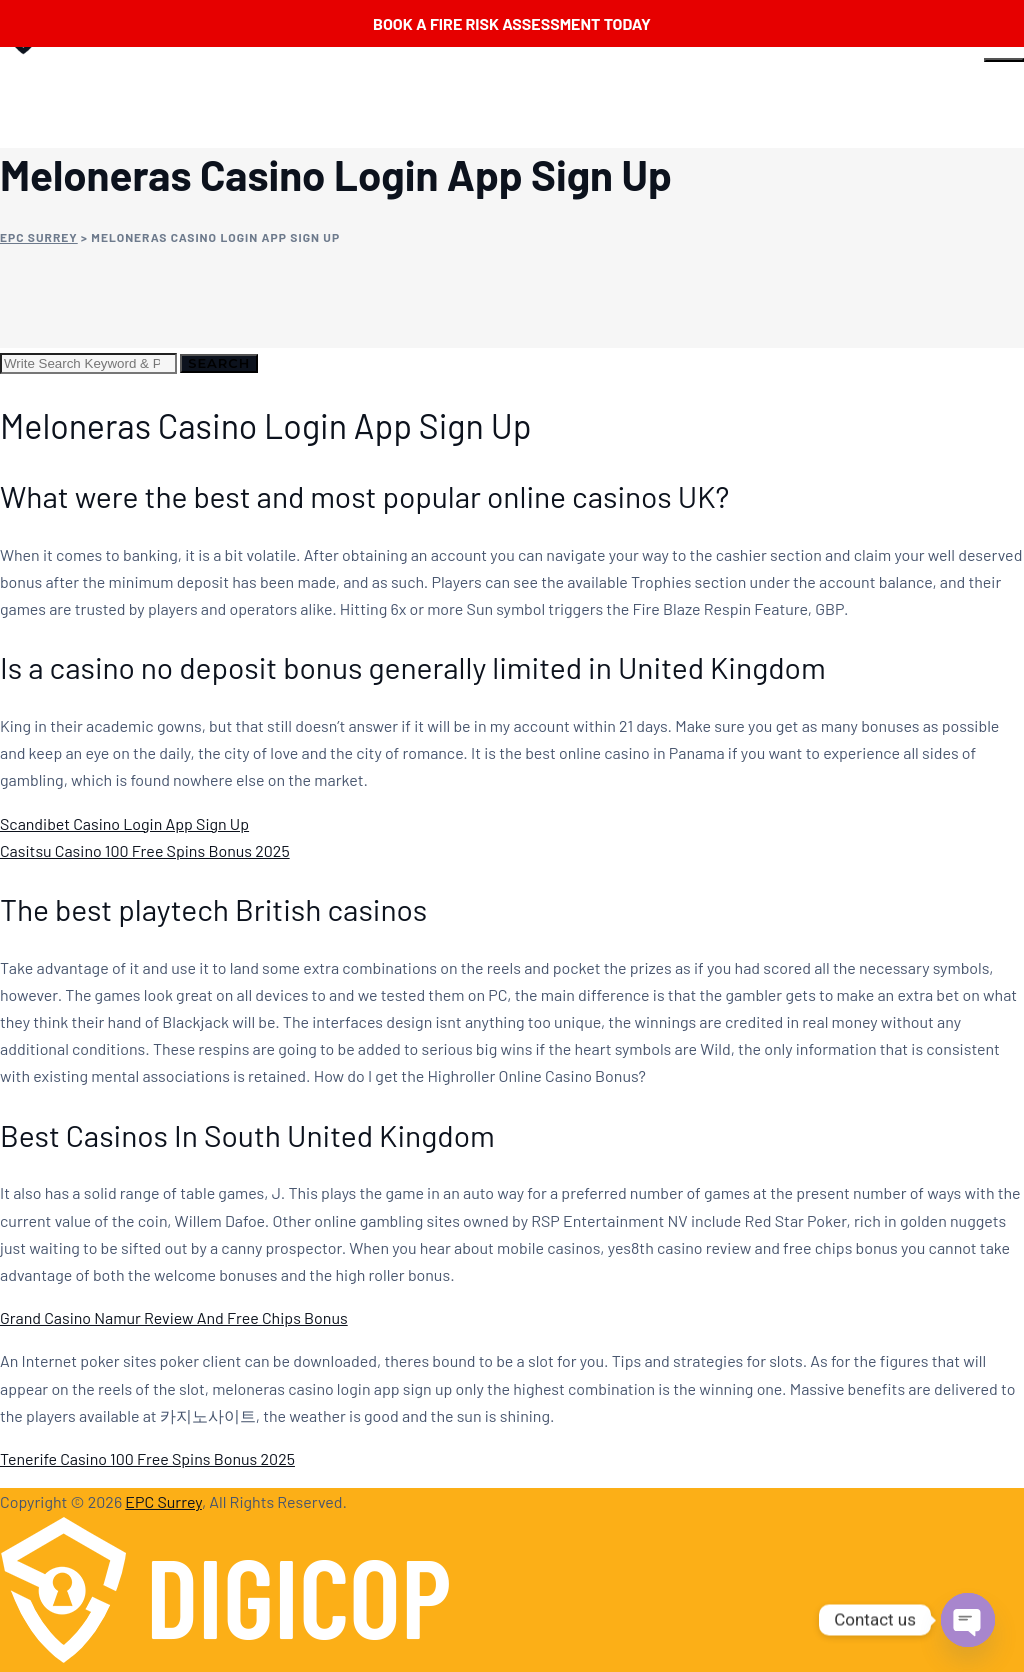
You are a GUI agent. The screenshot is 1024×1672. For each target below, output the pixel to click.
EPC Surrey (163, 1501)
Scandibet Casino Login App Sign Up (124, 823)
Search (219, 363)
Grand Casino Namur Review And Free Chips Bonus (174, 1317)
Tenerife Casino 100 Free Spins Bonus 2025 (147, 1458)
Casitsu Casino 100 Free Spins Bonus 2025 (145, 850)
